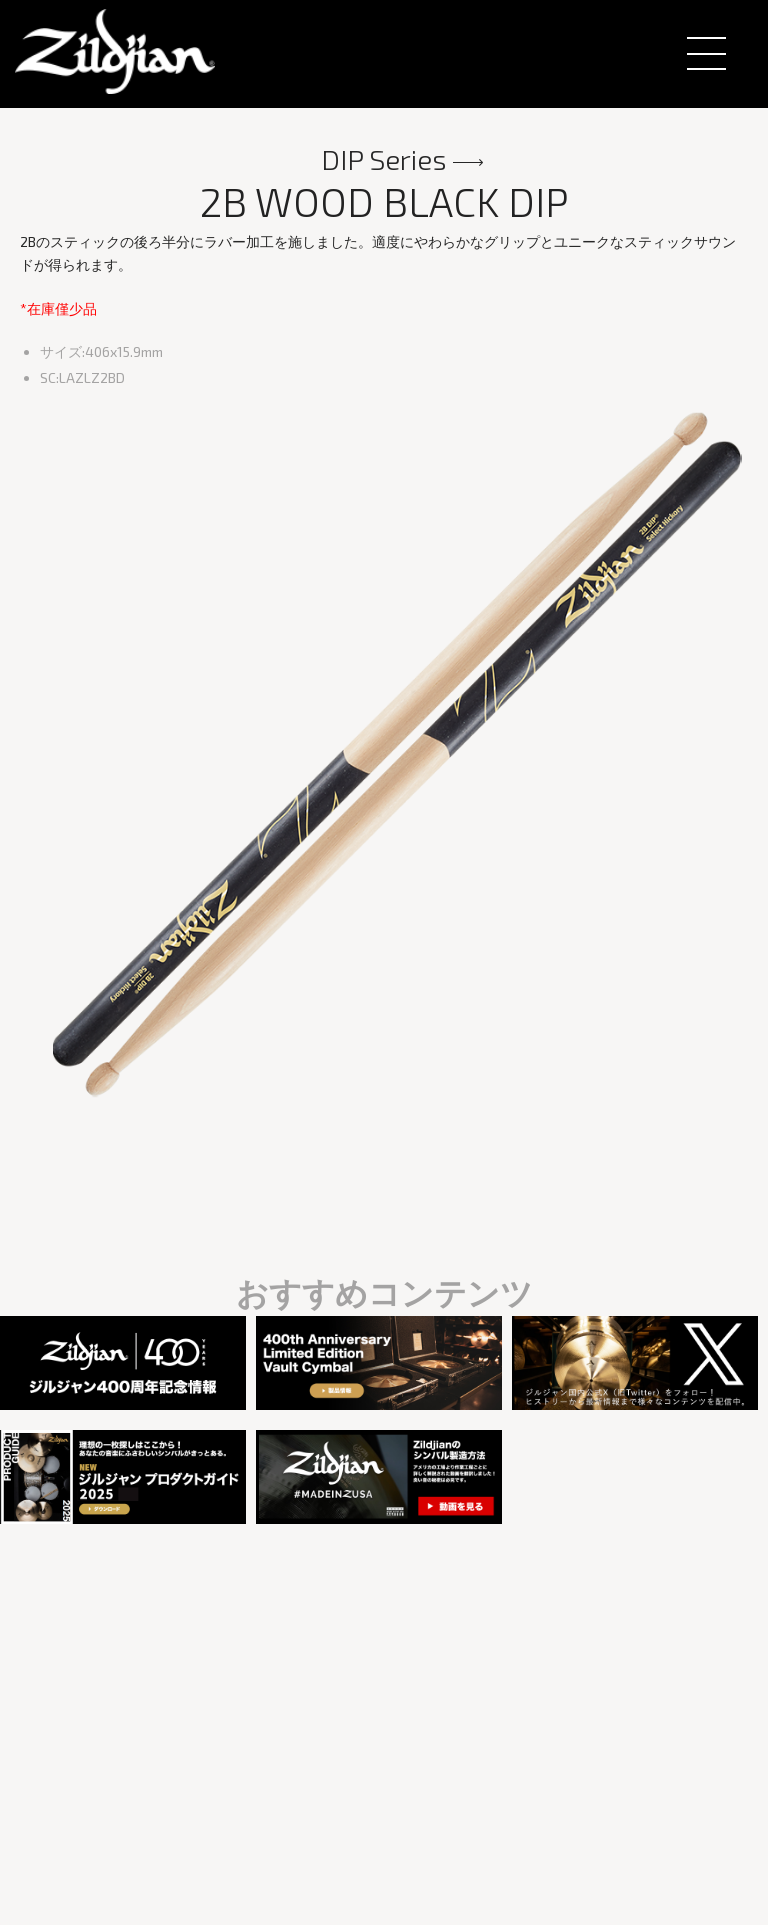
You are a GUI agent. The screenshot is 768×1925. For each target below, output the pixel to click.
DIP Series (384, 159)
